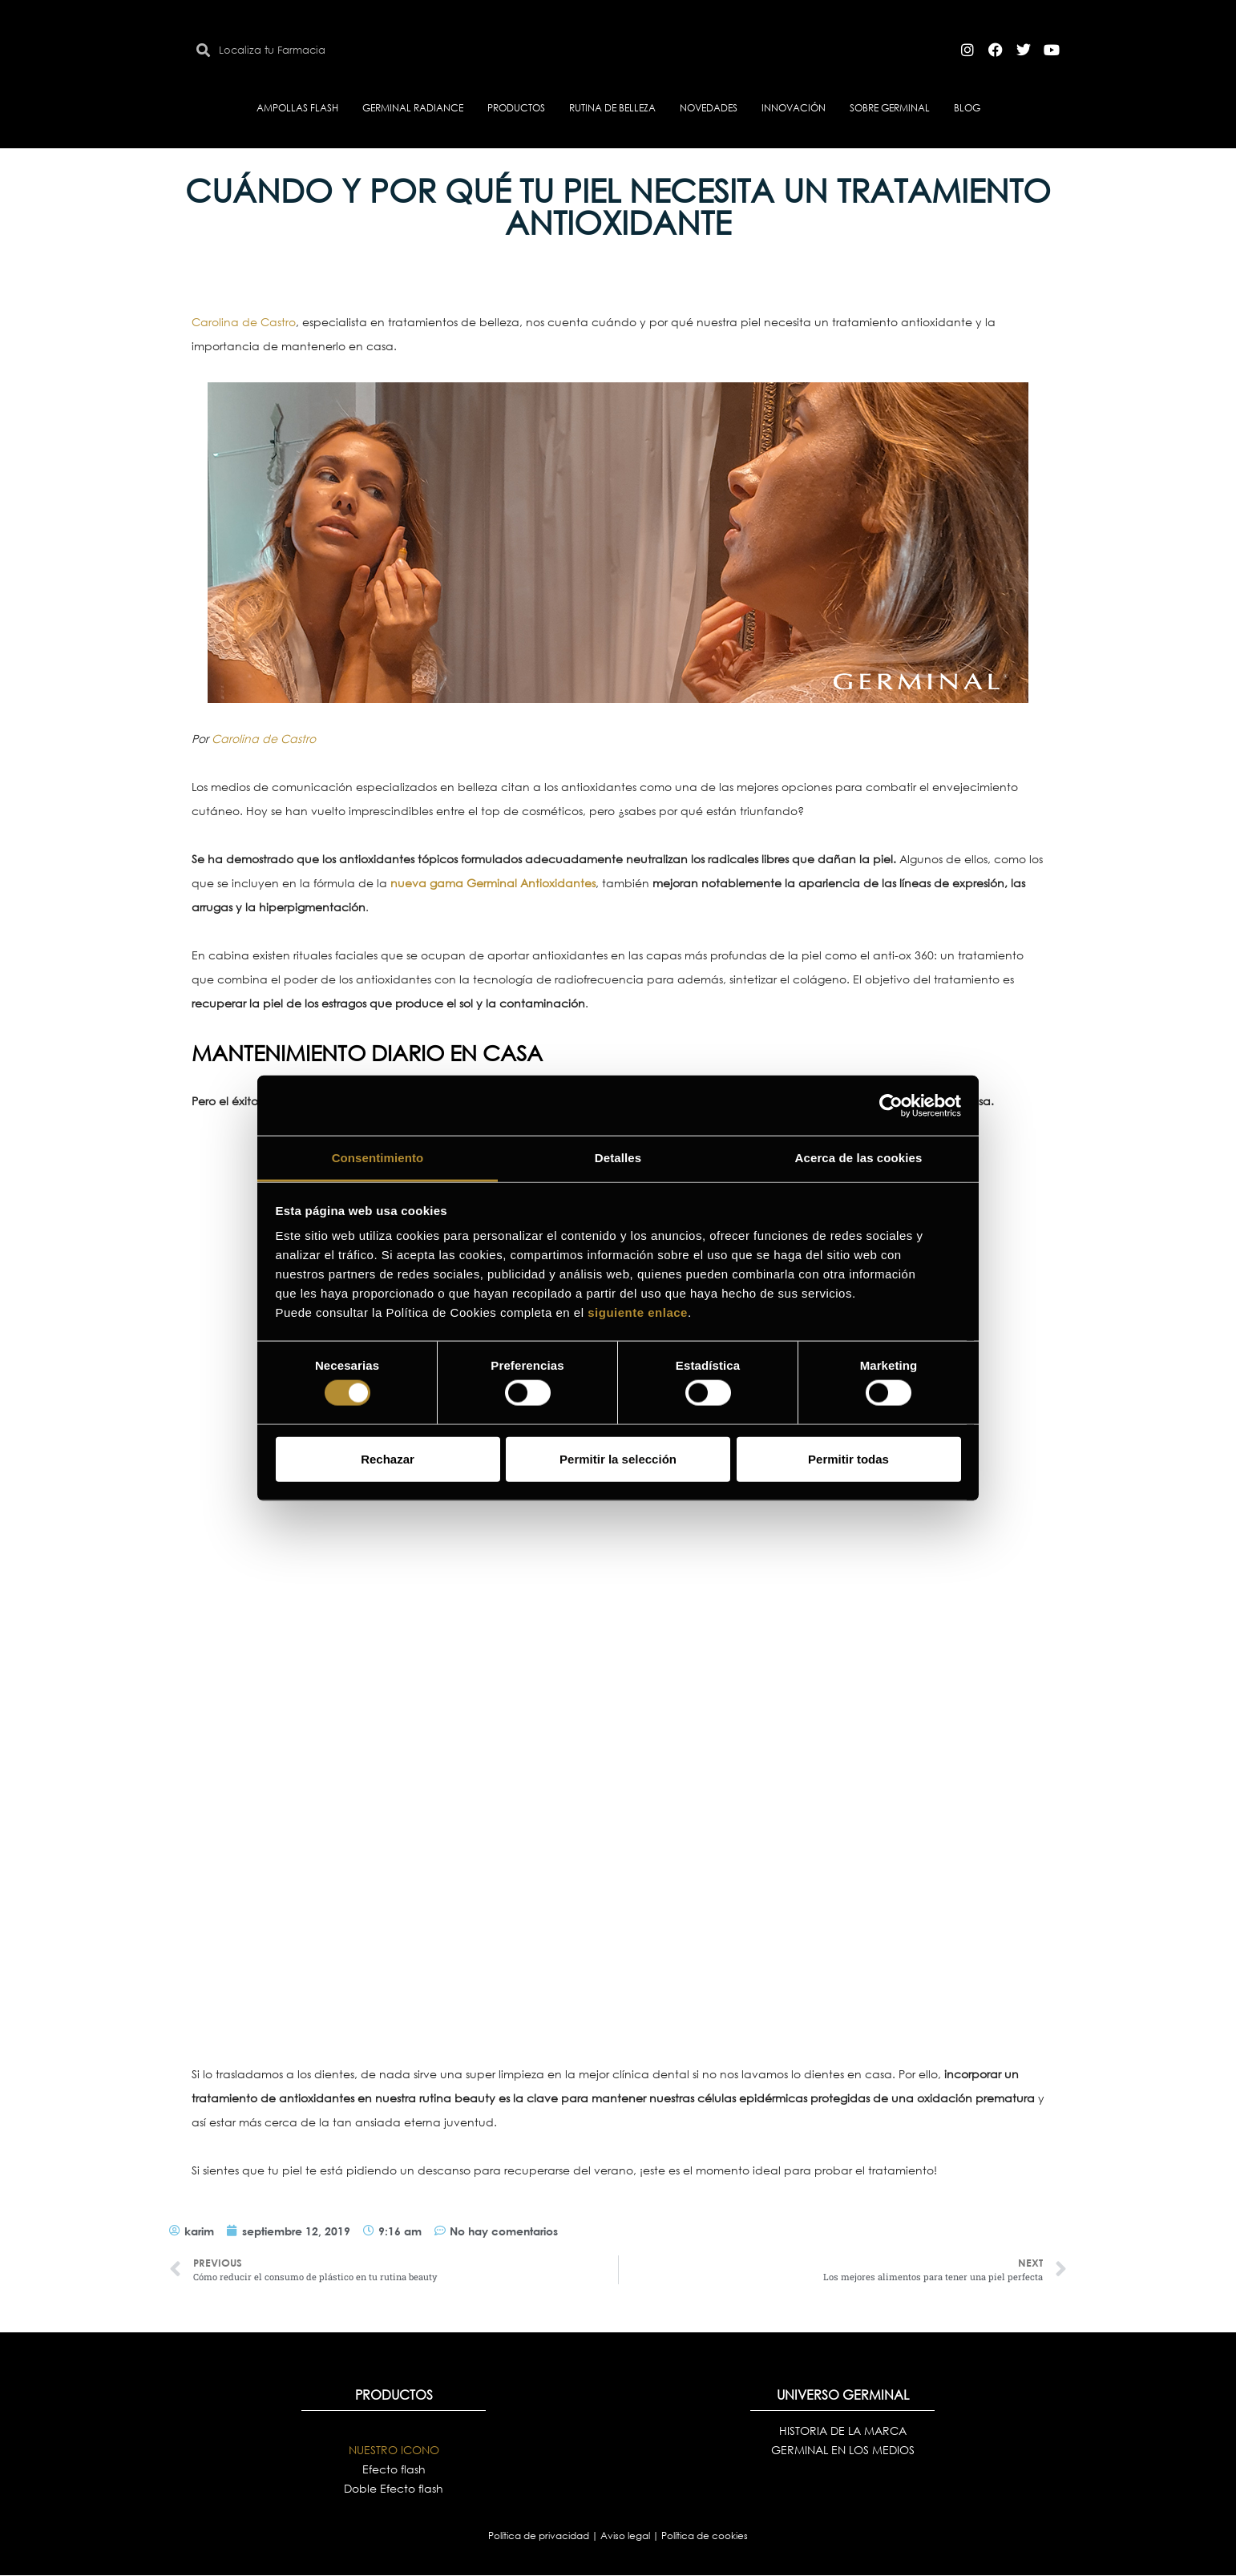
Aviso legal (626, 2535)
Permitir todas (848, 1458)
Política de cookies (704, 2535)
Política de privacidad (540, 2535)
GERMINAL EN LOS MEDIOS (843, 2449)
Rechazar (387, 1458)
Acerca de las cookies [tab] (859, 1158)
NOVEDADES (708, 108)
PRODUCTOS (516, 108)
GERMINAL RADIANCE (412, 108)
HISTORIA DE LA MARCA (843, 2430)
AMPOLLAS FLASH (297, 108)
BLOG (967, 108)
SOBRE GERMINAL (890, 108)
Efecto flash (394, 2469)
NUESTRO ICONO (394, 2449)
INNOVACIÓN (793, 108)
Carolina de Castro (244, 321)
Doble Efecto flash (393, 2488)
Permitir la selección (618, 1458)
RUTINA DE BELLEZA (612, 108)
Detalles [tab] (618, 1158)
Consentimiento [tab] (378, 1158)
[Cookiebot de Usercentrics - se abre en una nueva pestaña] (891, 1105)
